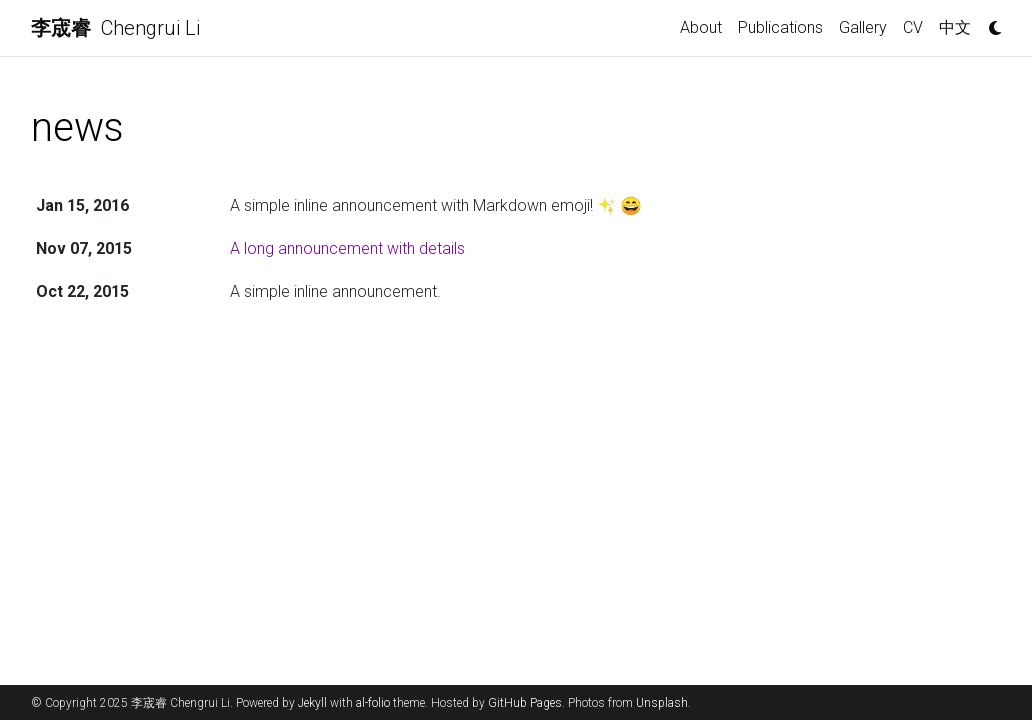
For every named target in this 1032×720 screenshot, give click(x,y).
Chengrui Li (115, 28)
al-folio (373, 703)
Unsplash (662, 703)
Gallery (863, 27)
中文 (955, 27)
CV (913, 27)
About (701, 27)
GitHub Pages (525, 703)
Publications (780, 27)
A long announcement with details (347, 248)
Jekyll (312, 703)
